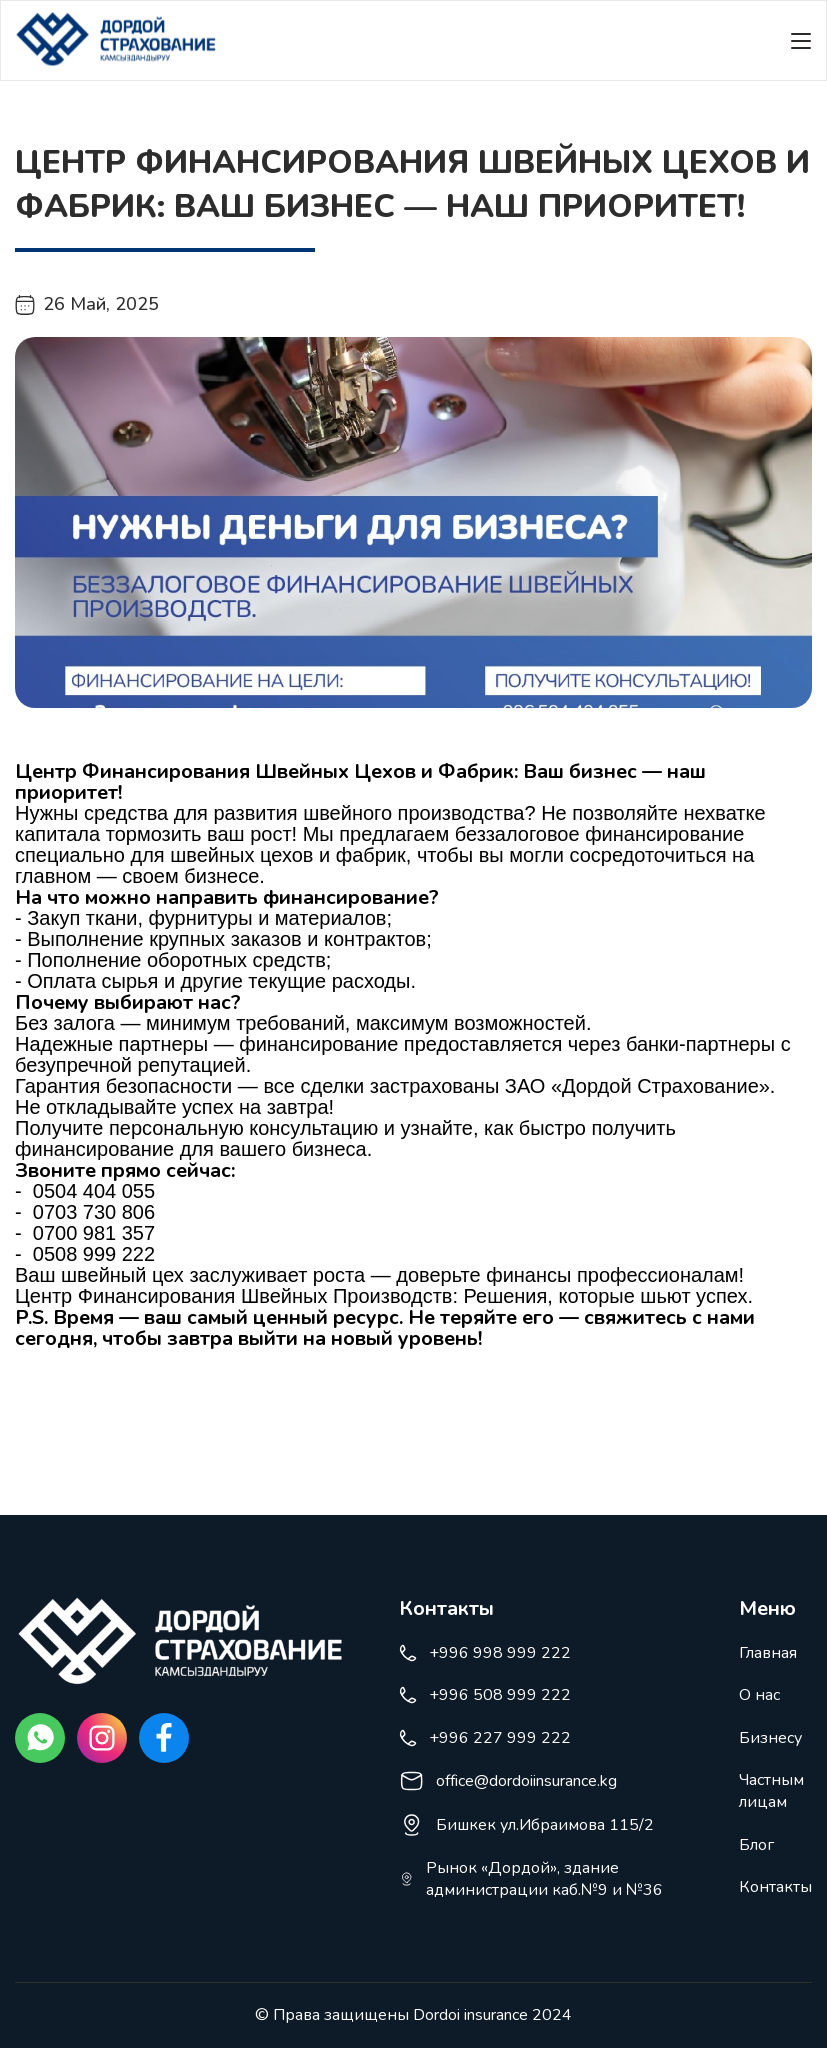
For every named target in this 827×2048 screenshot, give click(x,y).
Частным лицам (771, 1791)
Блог (756, 1845)
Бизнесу (770, 1738)
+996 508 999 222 (485, 1695)
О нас (759, 1695)
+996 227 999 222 (485, 1738)
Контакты (775, 1887)
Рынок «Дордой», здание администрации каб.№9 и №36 (531, 1879)
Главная (768, 1653)
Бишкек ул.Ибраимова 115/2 (526, 1825)
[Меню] (801, 41)
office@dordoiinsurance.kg (508, 1781)
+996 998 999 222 (485, 1653)
